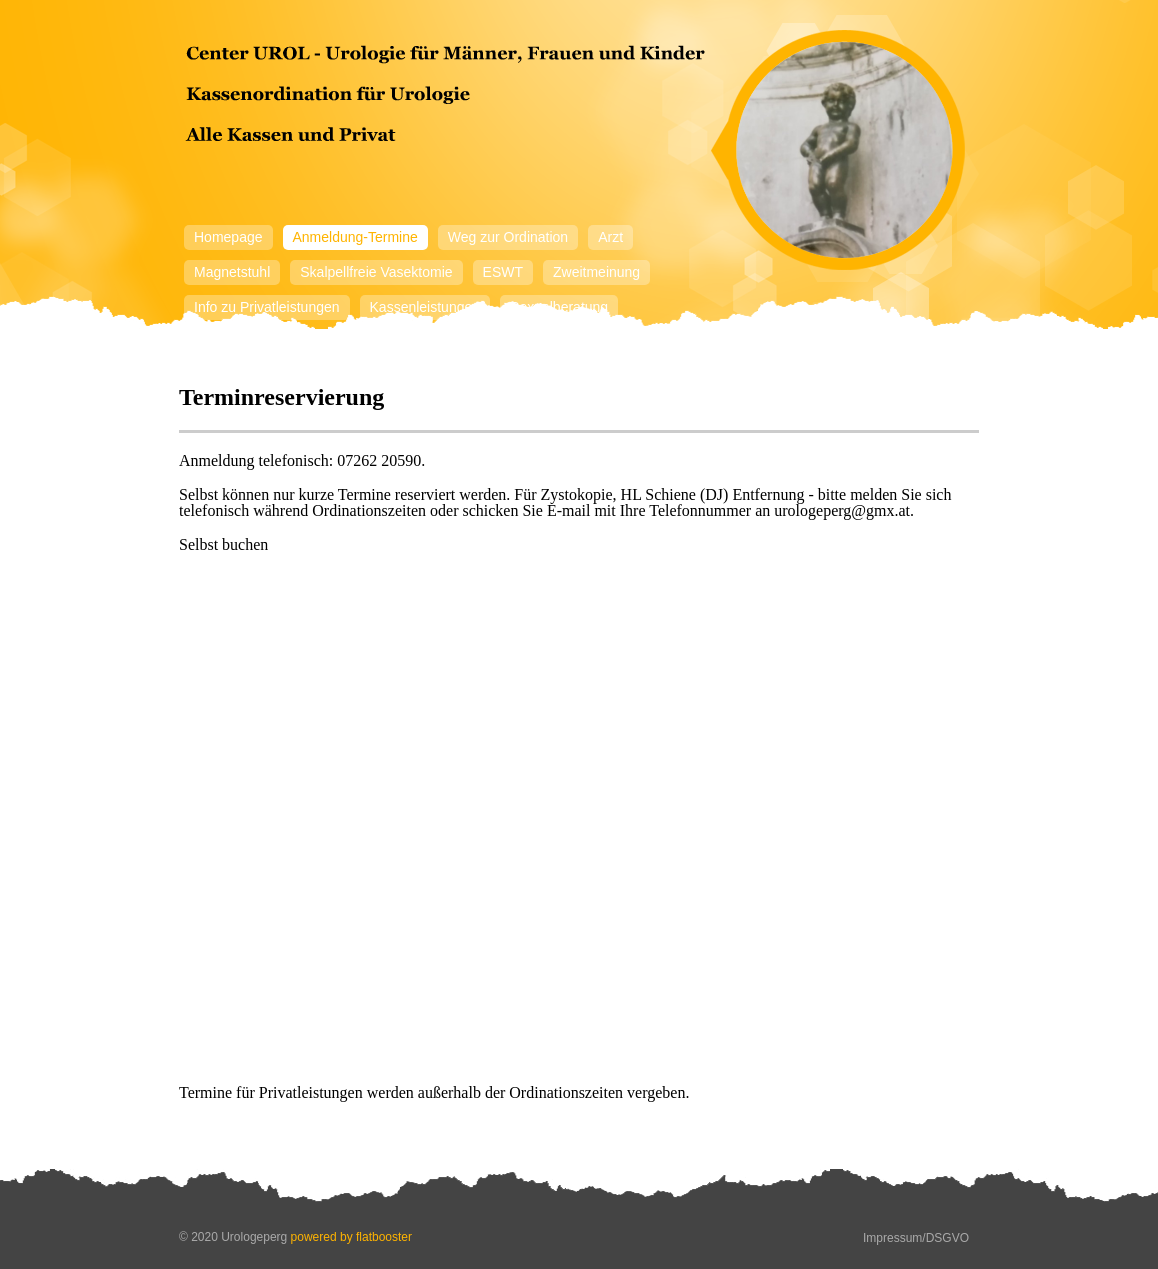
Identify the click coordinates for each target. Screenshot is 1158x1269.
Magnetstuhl (232, 272)
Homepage (228, 237)
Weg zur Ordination (508, 237)
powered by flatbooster (351, 1237)
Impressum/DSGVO (916, 1238)
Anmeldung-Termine (355, 237)
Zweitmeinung (596, 272)
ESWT (503, 272)
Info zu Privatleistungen (267, 307)
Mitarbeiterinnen (244, 342)
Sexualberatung (559, 307)
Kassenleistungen (425, 307)
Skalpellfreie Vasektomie (376, 272)
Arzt (610, 237)
